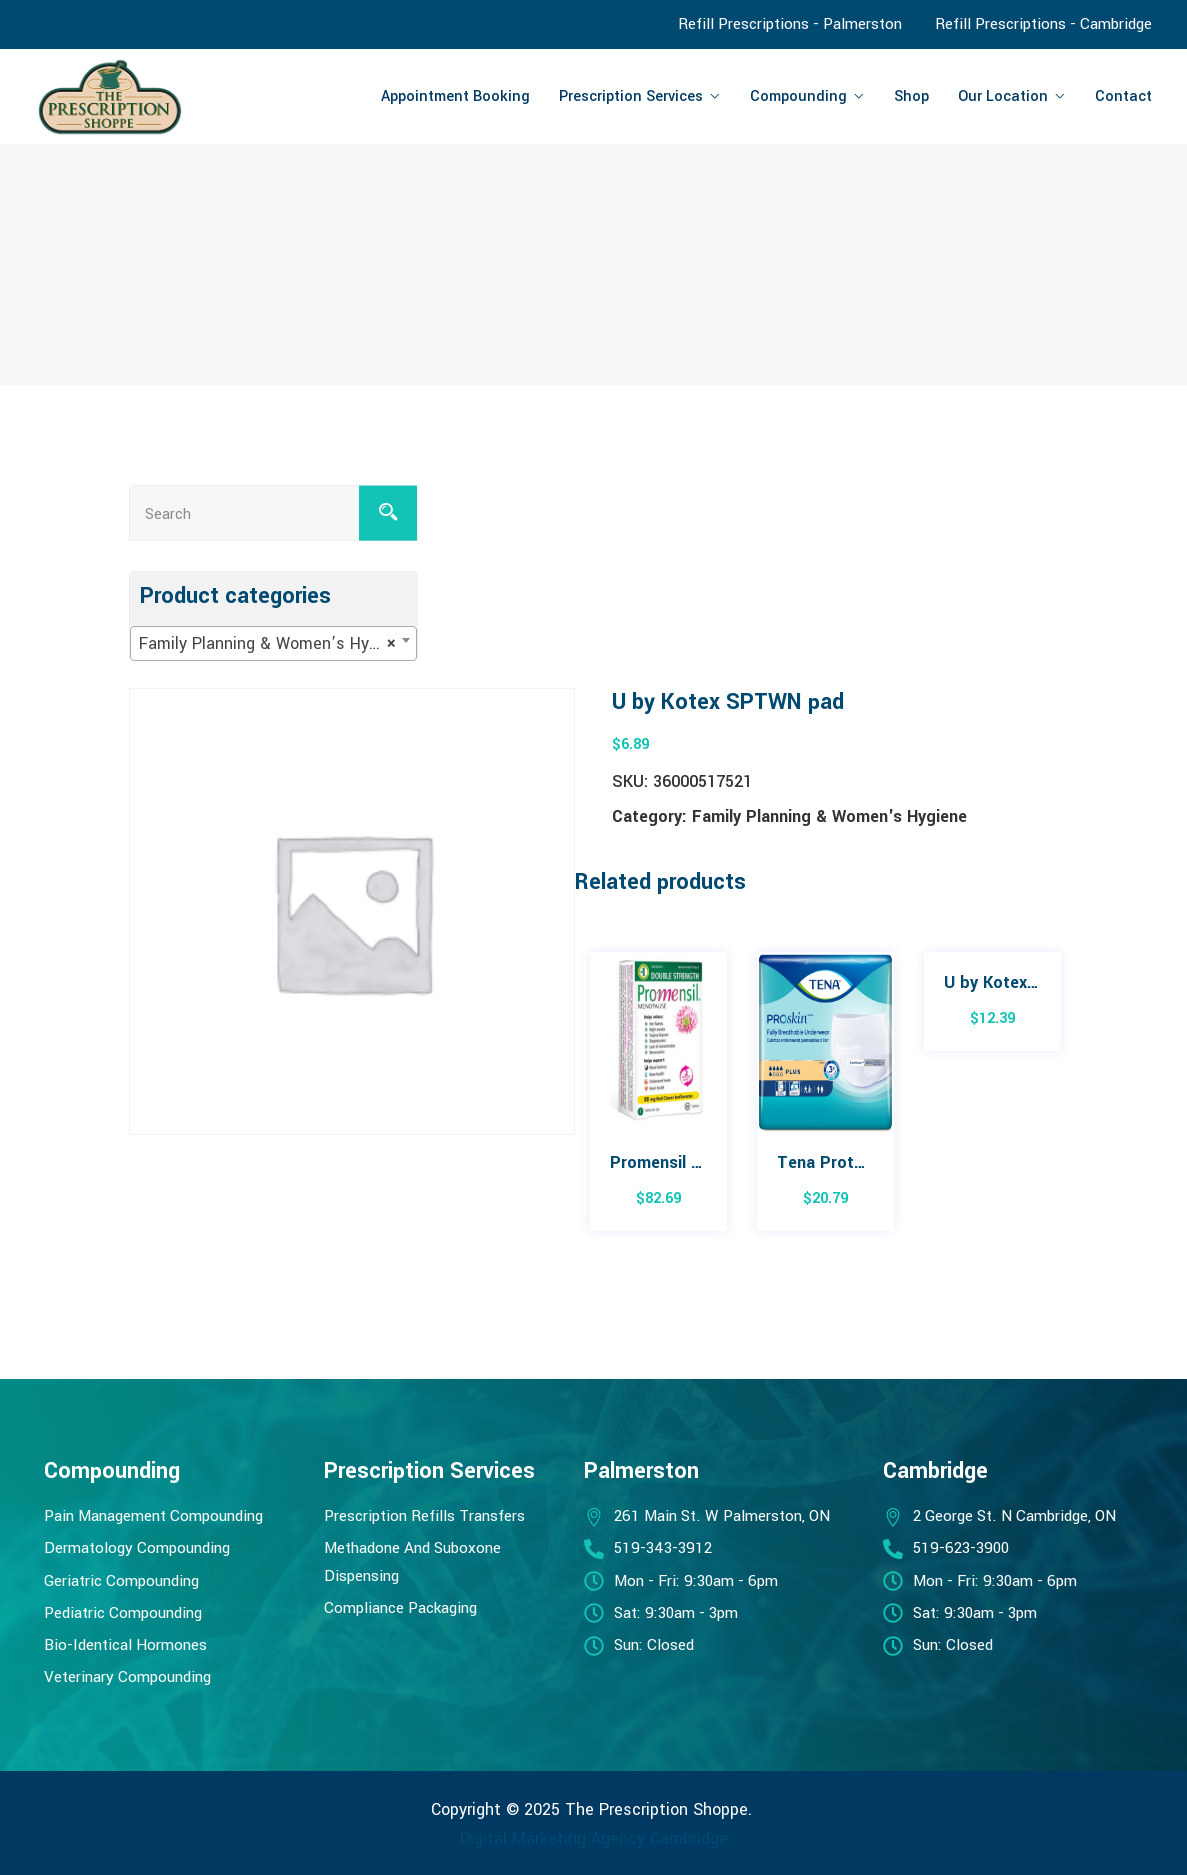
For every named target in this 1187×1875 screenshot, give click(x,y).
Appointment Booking (455, 96)
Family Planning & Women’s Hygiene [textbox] (274, 644)
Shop (911, 96)
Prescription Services (631, 96)
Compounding (798, 96)
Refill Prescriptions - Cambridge (1043, 24)
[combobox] (274, 643)
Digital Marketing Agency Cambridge (594, 1838)
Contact (1123, 96)
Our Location (1003, 96)
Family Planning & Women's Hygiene (829, 816)
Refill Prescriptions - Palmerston (790, 24)
